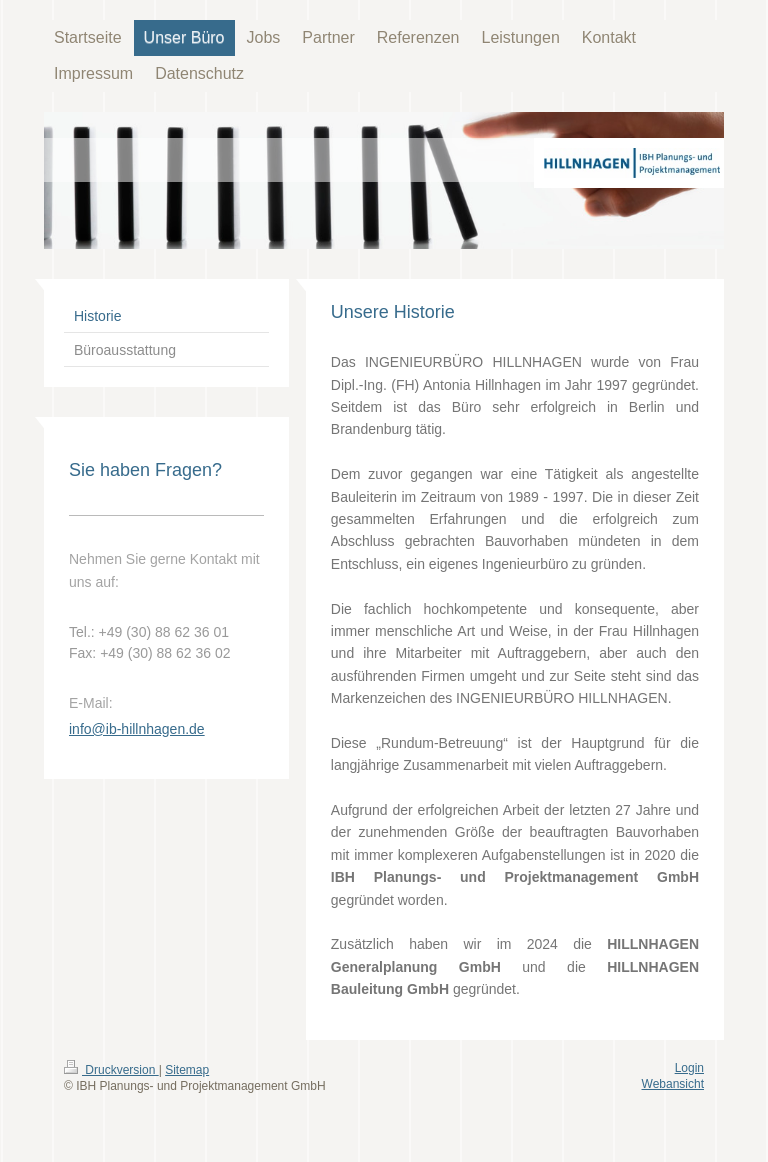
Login (689, 1068)
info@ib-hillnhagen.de (137, 729)
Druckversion (111, 1070)
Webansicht (673, 1084)
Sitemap (187, 1070)
